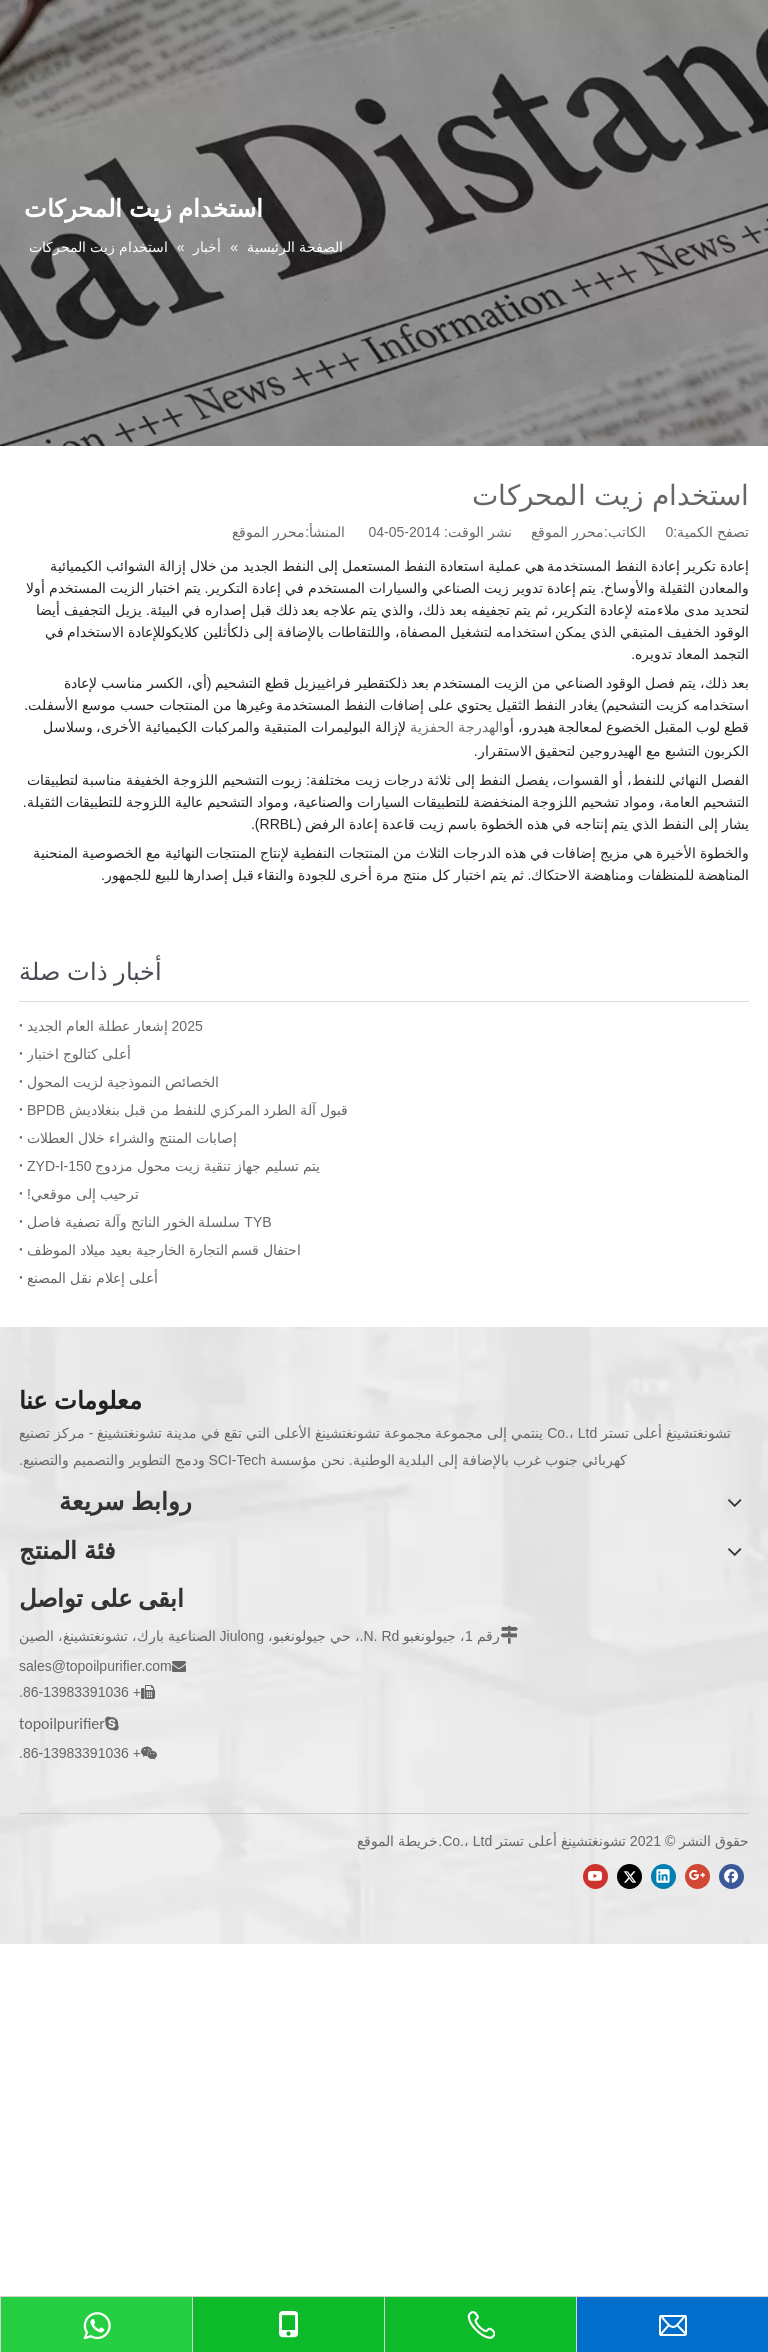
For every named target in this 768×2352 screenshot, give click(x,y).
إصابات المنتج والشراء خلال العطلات (132, 1138)
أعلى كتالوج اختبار (79, 1054)
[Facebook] (731, 1876)
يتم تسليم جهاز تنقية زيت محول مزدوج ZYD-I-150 (173, 1166)
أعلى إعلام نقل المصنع (92, 1278)
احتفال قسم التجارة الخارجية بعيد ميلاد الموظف (164, 1250)
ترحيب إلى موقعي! (83, 1194)
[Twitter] (629, 1876)
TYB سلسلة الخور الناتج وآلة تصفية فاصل (149, 1222)
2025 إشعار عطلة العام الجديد (115, 1026)
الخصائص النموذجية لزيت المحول (123, 1082)
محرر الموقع (268, 532)
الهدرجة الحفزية (456, 727)
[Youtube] (595, 1876)
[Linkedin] (663, 1876)
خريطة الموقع (397, 1841)
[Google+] (697, 1876)
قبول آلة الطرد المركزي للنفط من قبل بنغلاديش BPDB (187, 1110)
